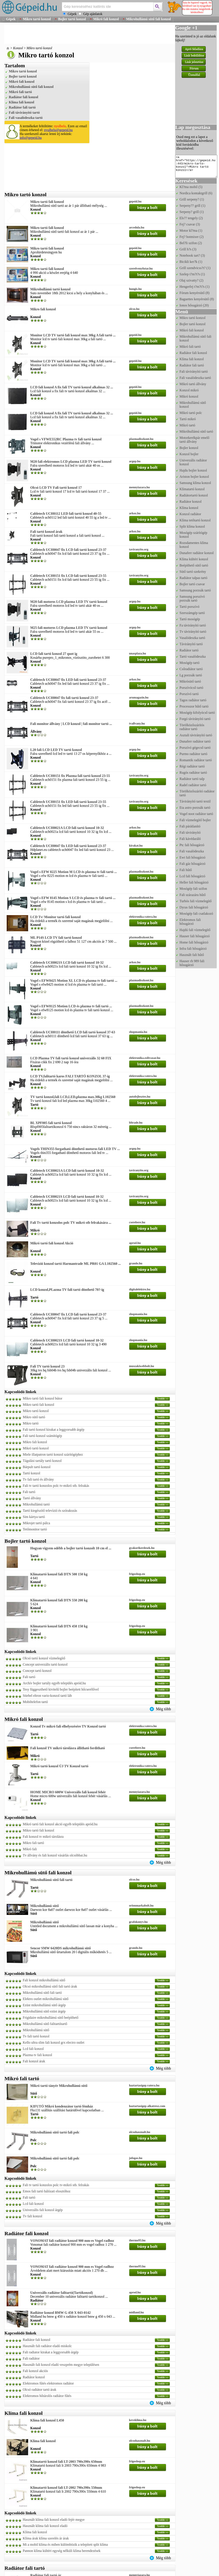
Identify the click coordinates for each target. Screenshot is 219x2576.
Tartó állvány (32, 1498)
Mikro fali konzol (43, 309)
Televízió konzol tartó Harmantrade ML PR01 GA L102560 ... (75, 1263)
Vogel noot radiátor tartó (196, 814)
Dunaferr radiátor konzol (196, 553)
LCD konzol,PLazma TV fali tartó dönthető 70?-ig (67, 1289)
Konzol (18, 48)
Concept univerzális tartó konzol (45, 1664)
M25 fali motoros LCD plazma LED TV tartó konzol (68, 627)
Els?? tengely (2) (191, 218)
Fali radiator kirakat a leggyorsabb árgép (51, 2352)
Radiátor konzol (34, 2377)
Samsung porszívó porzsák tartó (192, 598)
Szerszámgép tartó (192, 613)
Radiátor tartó (188, 650)
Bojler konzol (188, 448)
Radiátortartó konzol (193, 495)
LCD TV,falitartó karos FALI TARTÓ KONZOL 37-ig (70, 1076)
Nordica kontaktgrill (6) (195, 193)
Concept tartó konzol (37, 1670)
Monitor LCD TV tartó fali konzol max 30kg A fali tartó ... (73, 335)
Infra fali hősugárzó (193, 948)
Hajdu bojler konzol (193, 470)
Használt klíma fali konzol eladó (45, 2526)
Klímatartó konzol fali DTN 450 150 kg (59, 1626)
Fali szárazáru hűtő (192, 895)
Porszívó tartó (189, 694)
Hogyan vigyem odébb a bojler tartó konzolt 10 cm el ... (70, 1548)
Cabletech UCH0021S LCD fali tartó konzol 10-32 (66, 962)
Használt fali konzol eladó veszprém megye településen (61, 2364)
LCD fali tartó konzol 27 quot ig (53, 653)
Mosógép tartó (189, 663)
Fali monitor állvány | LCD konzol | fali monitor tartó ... (71, 724)
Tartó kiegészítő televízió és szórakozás (50, 1510)
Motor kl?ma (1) (190, 230)
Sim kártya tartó (34, 1517)
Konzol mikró (189, 390)
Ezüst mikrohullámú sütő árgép (44, 2005)
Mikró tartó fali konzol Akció (51, 1243)
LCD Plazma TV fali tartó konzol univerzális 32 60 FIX (70, 1058)
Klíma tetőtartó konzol (195, 520)
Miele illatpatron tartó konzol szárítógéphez (53, 1454)
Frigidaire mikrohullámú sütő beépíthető (50, 2017)
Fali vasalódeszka (191, 851)
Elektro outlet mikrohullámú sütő (45, 1999)
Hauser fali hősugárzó (194, 936)
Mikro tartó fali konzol (47, 202)
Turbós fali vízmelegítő (195, 901)
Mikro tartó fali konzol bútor (42, 1398)
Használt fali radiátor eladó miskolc (47, 2346)
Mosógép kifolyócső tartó (197, 712)
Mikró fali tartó (20, 92)
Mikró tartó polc (190, 413)
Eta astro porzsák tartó (194, 807)
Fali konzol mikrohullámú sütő (44, 1980)
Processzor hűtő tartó (193, 706)
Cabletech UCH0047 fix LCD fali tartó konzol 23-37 (68, 549)
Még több (163, 1709)
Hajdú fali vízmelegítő (194, 930)
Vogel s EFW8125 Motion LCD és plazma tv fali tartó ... (71, 1006)
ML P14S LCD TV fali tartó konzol (56, 937)
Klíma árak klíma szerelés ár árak (46, 2538)
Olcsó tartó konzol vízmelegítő (44, 1658)
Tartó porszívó (189, 606)
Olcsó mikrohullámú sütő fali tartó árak (50, 1986)
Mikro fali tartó (33, 1843)
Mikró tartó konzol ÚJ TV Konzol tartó (59, 1766)
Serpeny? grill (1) (191, 212)
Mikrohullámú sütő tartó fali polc (54, 2132)
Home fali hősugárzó (193, 942)
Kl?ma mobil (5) (190, 187)
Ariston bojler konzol (194, 476)
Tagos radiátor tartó (192, 700)
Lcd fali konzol (33, 2049)
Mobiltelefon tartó (35, 1702)
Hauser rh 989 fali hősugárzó (191, 963)
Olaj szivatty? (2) (191, 280)
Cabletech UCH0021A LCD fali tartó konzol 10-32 (67, 828)
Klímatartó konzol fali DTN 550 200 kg (59, 1600)
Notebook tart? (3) (192, 255)
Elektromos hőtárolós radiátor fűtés (47, 2396)
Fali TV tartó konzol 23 (47, 1366)
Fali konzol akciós (35, 2371)
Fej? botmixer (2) (191, 237)
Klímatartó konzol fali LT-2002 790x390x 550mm (66, 2487)
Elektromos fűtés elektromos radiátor (48, 2383)
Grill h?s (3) (187, 249)
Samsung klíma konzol (195, 483)
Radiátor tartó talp (191, 779)
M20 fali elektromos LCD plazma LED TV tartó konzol (70, 461)
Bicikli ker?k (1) (190, 261)
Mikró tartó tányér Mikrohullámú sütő (58, 2085)
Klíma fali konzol (21, 102)
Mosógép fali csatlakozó (196, 913)
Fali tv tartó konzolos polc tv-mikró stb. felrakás (56, 1485)
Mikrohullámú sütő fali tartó (51, 1880)
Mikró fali (30, 1849)
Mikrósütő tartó (190, 681)
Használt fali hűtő (191, 955)
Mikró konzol (188, 396)
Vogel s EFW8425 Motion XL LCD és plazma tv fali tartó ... (73, 980)
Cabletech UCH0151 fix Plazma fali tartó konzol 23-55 (70, 776)
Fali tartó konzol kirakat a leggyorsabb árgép (53, 1429)
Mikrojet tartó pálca (36, 1523)
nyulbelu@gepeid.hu (58, 130)
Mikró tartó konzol (36, 1448)
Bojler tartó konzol (72, 19)
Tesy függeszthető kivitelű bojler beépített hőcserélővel (61, 1689)
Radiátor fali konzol (23, 97)
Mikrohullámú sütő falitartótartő (45, 2024)
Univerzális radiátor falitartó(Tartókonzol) (61, 2292)
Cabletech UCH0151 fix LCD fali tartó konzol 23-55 (68, 575)
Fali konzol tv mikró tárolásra (43, 1836)
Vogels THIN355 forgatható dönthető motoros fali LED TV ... (75, 1149)
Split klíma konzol (192, 526)
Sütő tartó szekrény (192, 571)
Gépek (10, 19)
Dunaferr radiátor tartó (195, 741)
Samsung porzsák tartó (195, 590)
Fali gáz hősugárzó (192, 863)
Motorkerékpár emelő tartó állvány (194, 439)
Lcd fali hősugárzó (192, 876)
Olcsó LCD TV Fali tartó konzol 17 (56, 487)
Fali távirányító (190, 832)
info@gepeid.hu (31, 137)
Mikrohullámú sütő (44, 1906)
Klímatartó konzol (192, 489)
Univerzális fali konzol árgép (43, 2210)
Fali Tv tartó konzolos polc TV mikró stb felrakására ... (70, 1222)
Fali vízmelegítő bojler (195, 820)
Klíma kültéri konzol (193, 559)
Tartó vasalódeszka (192, 656)
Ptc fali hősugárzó (191, 845)
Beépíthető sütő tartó (193, 565)
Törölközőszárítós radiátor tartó (191, 727)
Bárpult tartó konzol (36, 1467)
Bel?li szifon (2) (190, 243)
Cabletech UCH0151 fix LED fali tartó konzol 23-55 (68, 802)
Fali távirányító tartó (24, 112)
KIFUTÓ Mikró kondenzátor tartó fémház (61, 2106)
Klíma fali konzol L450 (47, 2420)
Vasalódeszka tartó (192, 638)
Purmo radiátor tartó (193, 754)
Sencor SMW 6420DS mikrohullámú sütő (60, 1948)
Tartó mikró (187, 419)
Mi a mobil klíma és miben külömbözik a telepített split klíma (65, 2544)
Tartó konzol (31, 1473)
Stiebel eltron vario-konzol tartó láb (47, 1695)
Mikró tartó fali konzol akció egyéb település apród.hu (60, 1824)
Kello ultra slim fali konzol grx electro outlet (53, 2042)
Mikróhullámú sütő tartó (196, 431)
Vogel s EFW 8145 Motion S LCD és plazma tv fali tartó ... (73, 898)
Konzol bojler (188, 454)
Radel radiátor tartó (192, 785)
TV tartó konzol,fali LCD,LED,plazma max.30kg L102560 (73, 1097)
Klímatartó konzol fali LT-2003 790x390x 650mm (66, 2461)
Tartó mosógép (189, 619)
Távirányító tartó (191, 644)
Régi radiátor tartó (192, 766)
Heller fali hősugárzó (193, 882)
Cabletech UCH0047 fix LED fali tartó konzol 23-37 (68, 680)
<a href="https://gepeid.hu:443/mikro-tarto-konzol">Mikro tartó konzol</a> (196, 166)
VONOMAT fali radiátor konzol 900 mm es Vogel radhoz (72, 2266)
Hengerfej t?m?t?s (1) (194, 286)
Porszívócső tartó (191, 687)
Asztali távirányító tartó (195, 735)
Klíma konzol (188, 508)
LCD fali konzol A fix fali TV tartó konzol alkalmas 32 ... (71, 387)
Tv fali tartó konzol (36, 2036)
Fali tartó (29, 1492)
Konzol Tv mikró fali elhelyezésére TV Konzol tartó (68, 1726)
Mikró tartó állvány (192, 384)
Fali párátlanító (189, 826)
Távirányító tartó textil (195, 801)
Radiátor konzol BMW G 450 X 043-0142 (60, 2312)
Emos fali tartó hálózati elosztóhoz (46, 2191)
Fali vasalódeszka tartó (26, 117)
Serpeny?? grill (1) (192, 205)
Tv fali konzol (32, 2216)
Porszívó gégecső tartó (195, 747)
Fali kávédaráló (190, 839)
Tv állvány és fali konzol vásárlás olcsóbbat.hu (55, 1855)
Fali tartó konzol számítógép (42, 1436)
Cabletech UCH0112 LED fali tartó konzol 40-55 (65, 513)
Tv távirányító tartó (192, 631)
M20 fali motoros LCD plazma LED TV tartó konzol (68, 601)
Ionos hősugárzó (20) (194, 305)
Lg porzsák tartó (190, 675)
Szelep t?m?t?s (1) (192, 274)
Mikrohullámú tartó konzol (50, 289)
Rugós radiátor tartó (193, 772)
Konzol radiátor (190, 514)
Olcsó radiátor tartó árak (39, 2389)
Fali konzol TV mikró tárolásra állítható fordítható (67, 1748)
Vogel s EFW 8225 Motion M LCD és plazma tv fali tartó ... (73, 872)
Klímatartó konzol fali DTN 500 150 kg (59, 1574)
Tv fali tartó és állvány (38, 1479)
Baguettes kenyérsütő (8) (196, 299)
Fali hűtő (185, 870)
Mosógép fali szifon (193, 888)
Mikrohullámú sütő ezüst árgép (44, 2011)
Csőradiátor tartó (191, 669)
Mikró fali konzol (106, 19)
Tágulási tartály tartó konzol (42, 1461)
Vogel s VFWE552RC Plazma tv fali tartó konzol (66, 439)
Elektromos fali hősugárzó (190, 921)
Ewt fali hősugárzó (192, 857)
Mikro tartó (30, 1423)
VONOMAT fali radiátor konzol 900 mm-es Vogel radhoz (72, 2240)
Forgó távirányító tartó (195, 719)
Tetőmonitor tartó (35, 1529)
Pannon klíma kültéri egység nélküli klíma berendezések (61, 2551)
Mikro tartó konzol (37, 19)
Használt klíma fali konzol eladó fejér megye (54, 2519)
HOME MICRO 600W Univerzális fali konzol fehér (68, 1792)
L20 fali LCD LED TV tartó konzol (56, 750)
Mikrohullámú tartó (36, 1504)
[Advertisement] (82, 34)
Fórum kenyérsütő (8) (194, 293)
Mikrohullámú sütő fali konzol (148, 19)
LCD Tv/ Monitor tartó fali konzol (55, 917)
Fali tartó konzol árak (46, 531)
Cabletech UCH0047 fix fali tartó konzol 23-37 (64, 698)
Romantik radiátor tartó (195, 760)
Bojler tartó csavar (192, 584)
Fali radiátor (31, 2358)
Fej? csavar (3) (189, 224)
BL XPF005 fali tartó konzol (51, 1123)
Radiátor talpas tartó (193, 578)
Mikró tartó (187, 425)
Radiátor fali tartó (22, 107)
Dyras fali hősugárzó (193, 907)
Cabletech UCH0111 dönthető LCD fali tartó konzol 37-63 (72, 1032)
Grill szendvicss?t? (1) (194, 268)
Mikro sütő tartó (34, 1417)
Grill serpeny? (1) (191, 199)
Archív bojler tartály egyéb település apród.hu (54, 1683)
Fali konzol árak (34, 2061)
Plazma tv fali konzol (37, 2055)
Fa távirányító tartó (192, 625)
